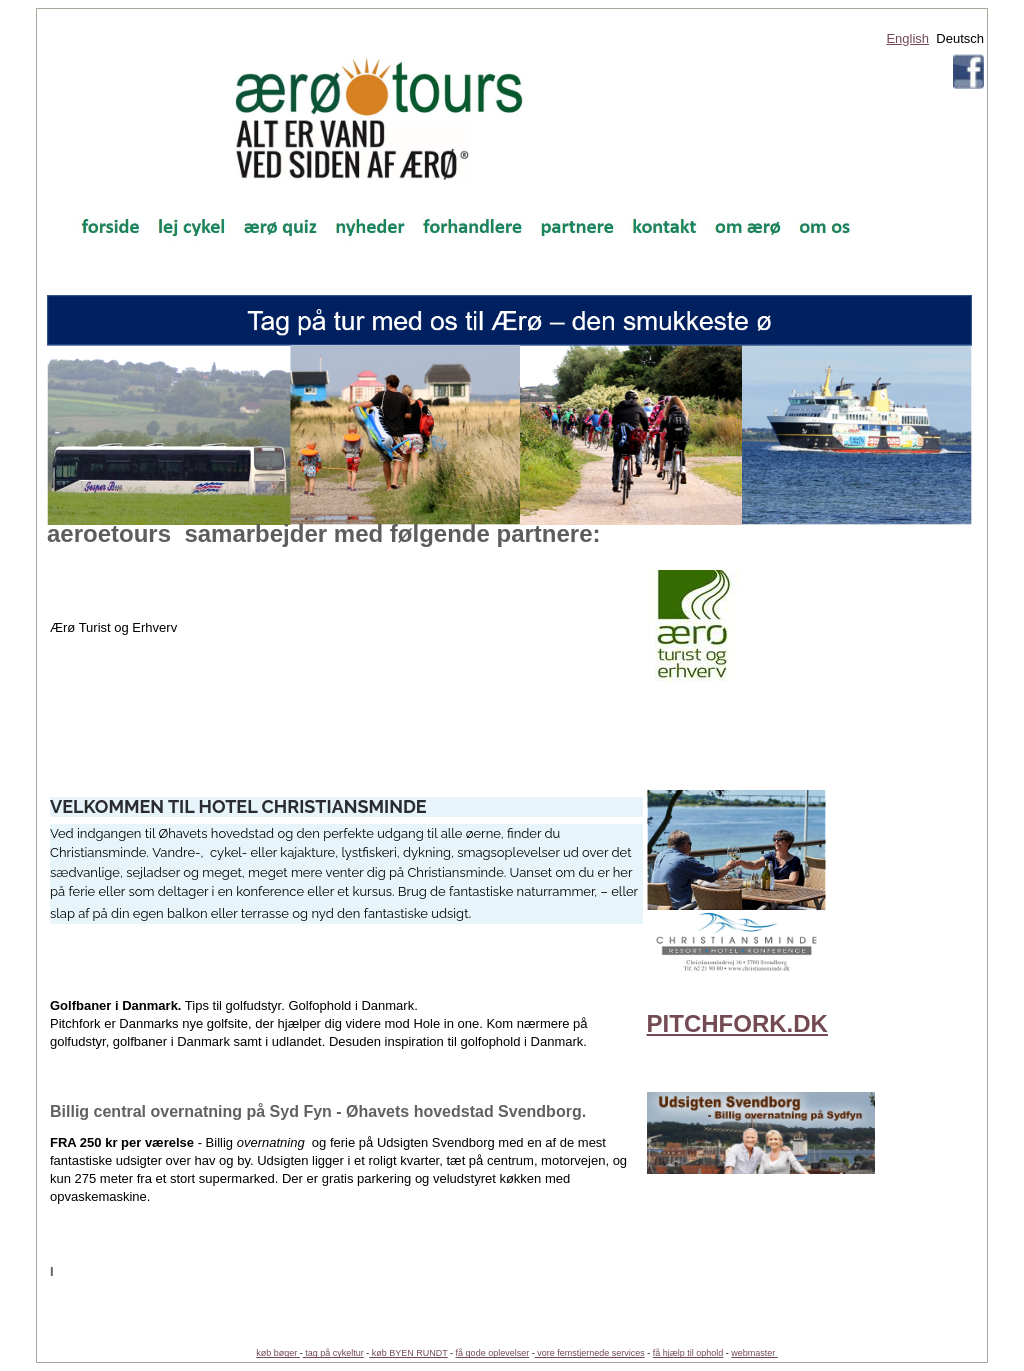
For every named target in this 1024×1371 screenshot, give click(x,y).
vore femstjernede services (590, 1353)
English (907, 38)
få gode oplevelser (493, 1353)
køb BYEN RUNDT (408, 1353)
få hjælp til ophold (688, 1353)
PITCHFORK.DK (737, 1023)
